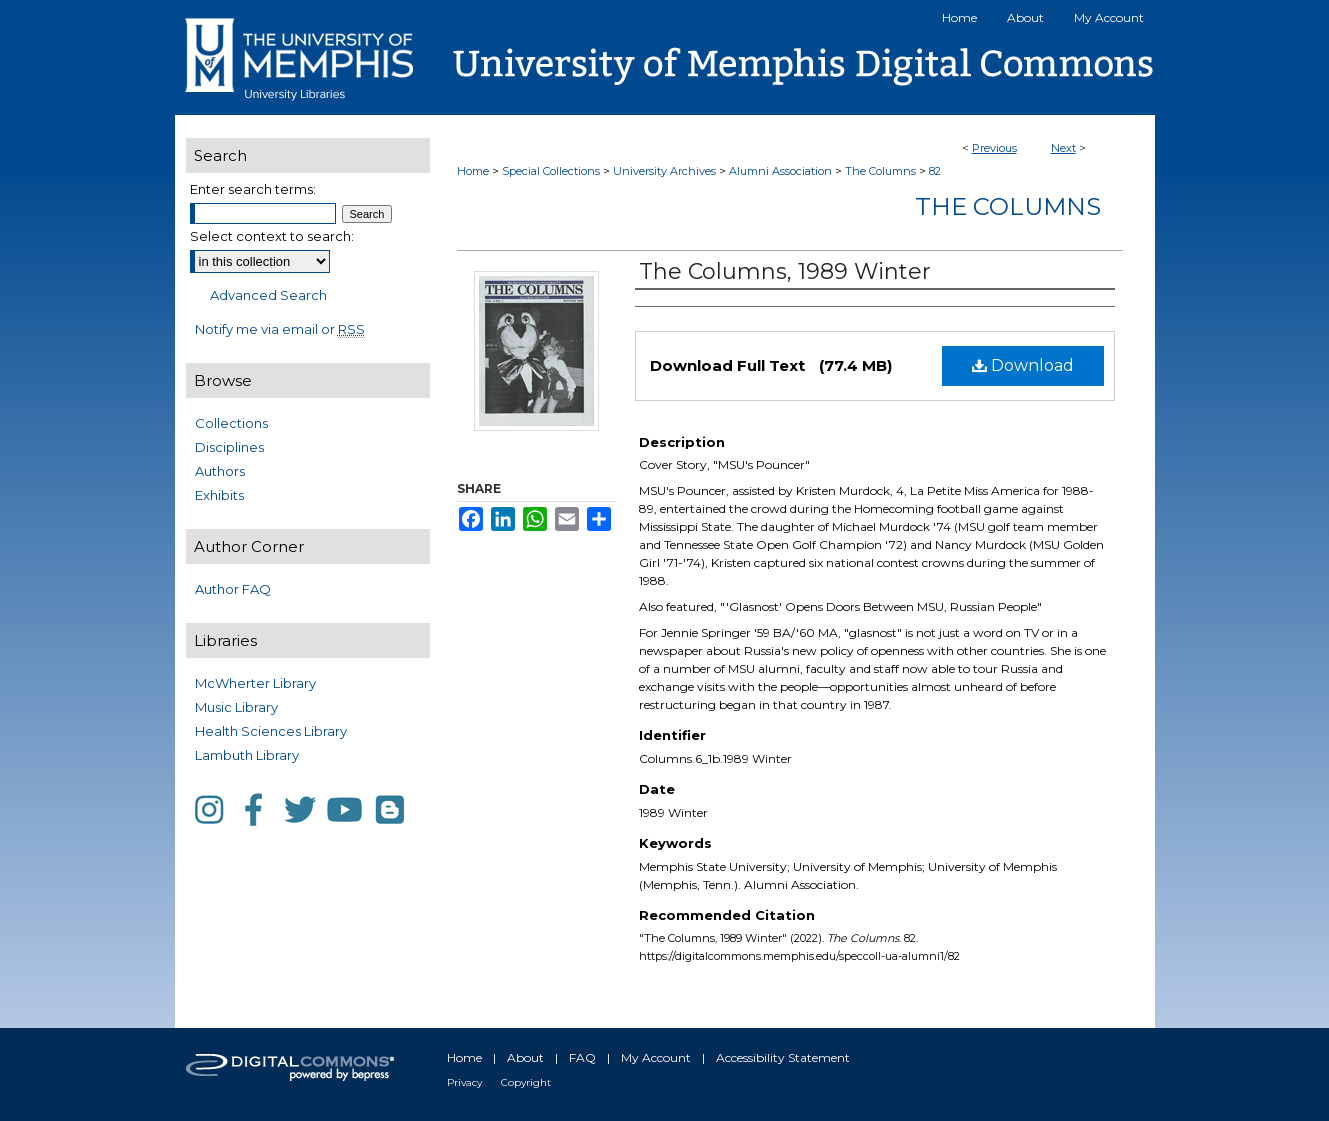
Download (1023, 365)
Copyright (526, 1082)
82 (935, 171)
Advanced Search (268, 295)
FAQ (582, 1057)
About (525, 1057)
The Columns (880, 171)
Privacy (464, 1082)
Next (1063, 148)
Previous (994, 148)
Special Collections (551, 171)
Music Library (236, 707)
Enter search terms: (253, 189)
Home (473, 171)
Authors (220, 471)
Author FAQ (233, 589)
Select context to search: (272, 236)
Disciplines (229, 447)
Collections (231, 423)
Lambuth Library (247, 755)
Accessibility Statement (783, 1057)
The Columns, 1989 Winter (785, 271)
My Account (656, 1057)
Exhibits (219, 495)
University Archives (664, 171)
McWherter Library (255, 683)
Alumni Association (780, 171)
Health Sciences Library (271, 731)
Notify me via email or (280, 329)
